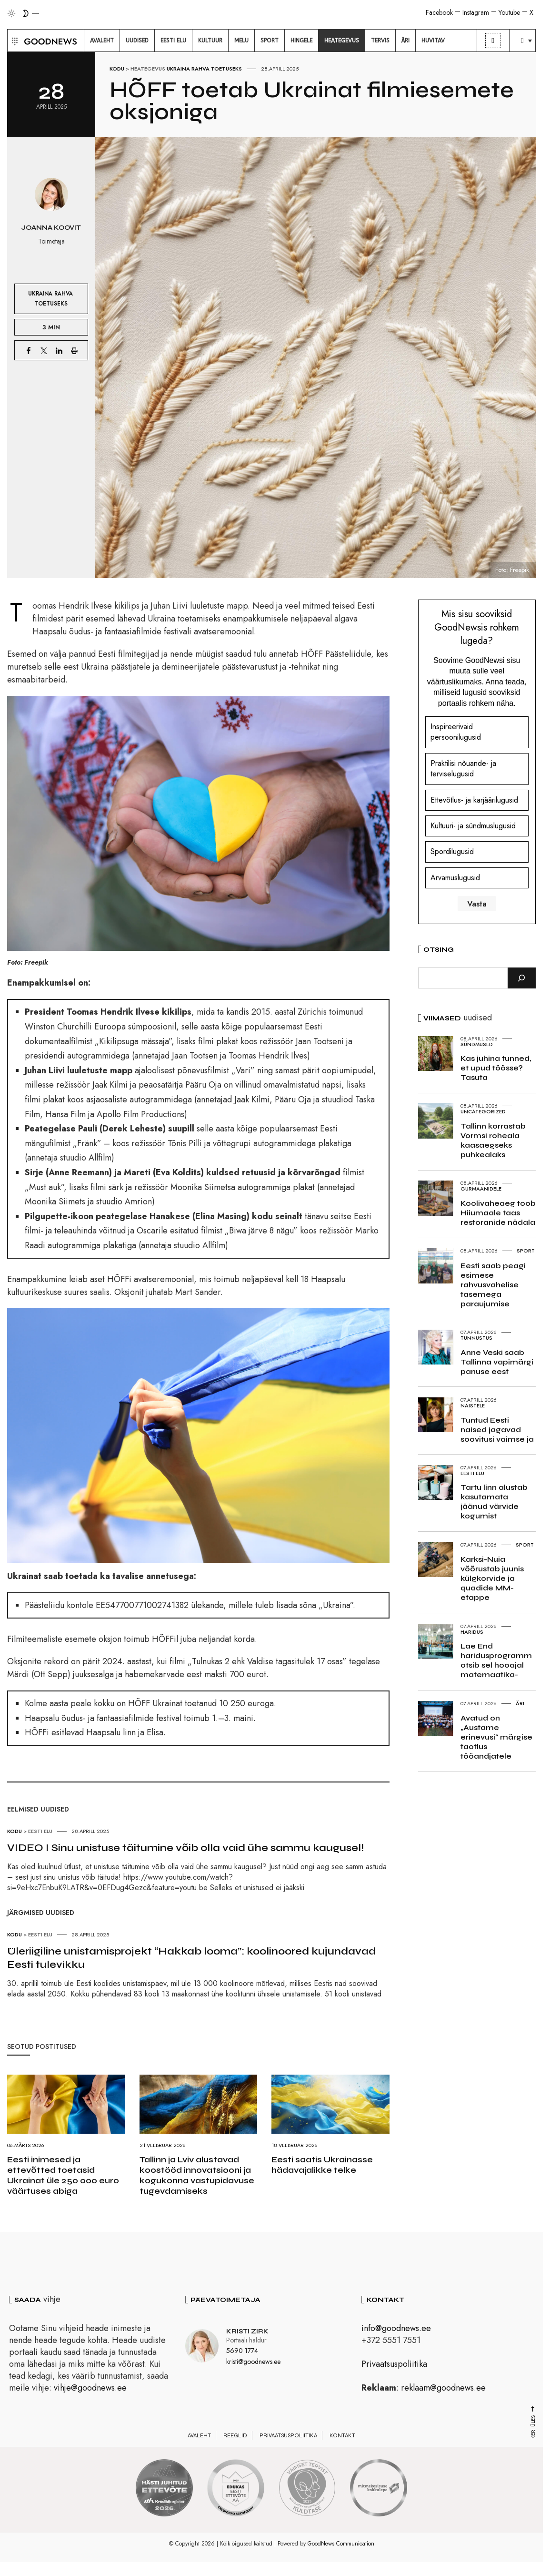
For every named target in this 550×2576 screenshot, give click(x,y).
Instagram (475, 12)
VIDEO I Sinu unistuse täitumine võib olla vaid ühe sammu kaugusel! (185, 1848)
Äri (520, 1703)
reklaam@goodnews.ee (443, 2388)
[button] (14, 40)
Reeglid (235, 2435)
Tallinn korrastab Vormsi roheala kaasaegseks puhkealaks (493, 1140)
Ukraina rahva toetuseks (204, 68)
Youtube (509, 12)
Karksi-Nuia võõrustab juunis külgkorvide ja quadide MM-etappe (492, 1578)
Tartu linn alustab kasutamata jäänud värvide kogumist (494, 1501)
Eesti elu (40, 1831)
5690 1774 (242, 2350)
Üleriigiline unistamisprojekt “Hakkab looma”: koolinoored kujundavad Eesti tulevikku (191, 1958)
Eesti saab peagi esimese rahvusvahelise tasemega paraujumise (493, 1284)
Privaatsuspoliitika (394, 2364)
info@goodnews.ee (396, 2328)
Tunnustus (476, 1338)
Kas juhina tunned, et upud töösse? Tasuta (495, 1068)
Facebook (439, 12)
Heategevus (147, 68)
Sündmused (476, 1044)
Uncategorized (483, 1111)
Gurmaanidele (480, 1188)
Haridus (471, 1632)
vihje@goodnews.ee (90, 2388)
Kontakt (342, 2435)
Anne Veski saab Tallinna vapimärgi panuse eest (496, 1362)
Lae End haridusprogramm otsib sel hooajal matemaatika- (496, 1660)
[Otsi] (522, 977)
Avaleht (199, 2435)
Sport (526, 1250)
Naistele (472, 1405)
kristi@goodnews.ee (253, 2361)
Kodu (117, 68)
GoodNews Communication (341, 2543)
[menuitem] (102, 40)
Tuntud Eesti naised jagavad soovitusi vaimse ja (497, 1429)
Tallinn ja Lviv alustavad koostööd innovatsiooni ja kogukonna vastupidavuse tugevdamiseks (197, 2175)
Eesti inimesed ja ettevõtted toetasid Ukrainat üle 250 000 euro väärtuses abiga (63, 2175)
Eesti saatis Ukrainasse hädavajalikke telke (322, 2164)
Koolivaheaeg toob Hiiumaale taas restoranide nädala (498, 1213)
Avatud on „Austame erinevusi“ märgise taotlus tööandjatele (496, 1737)
